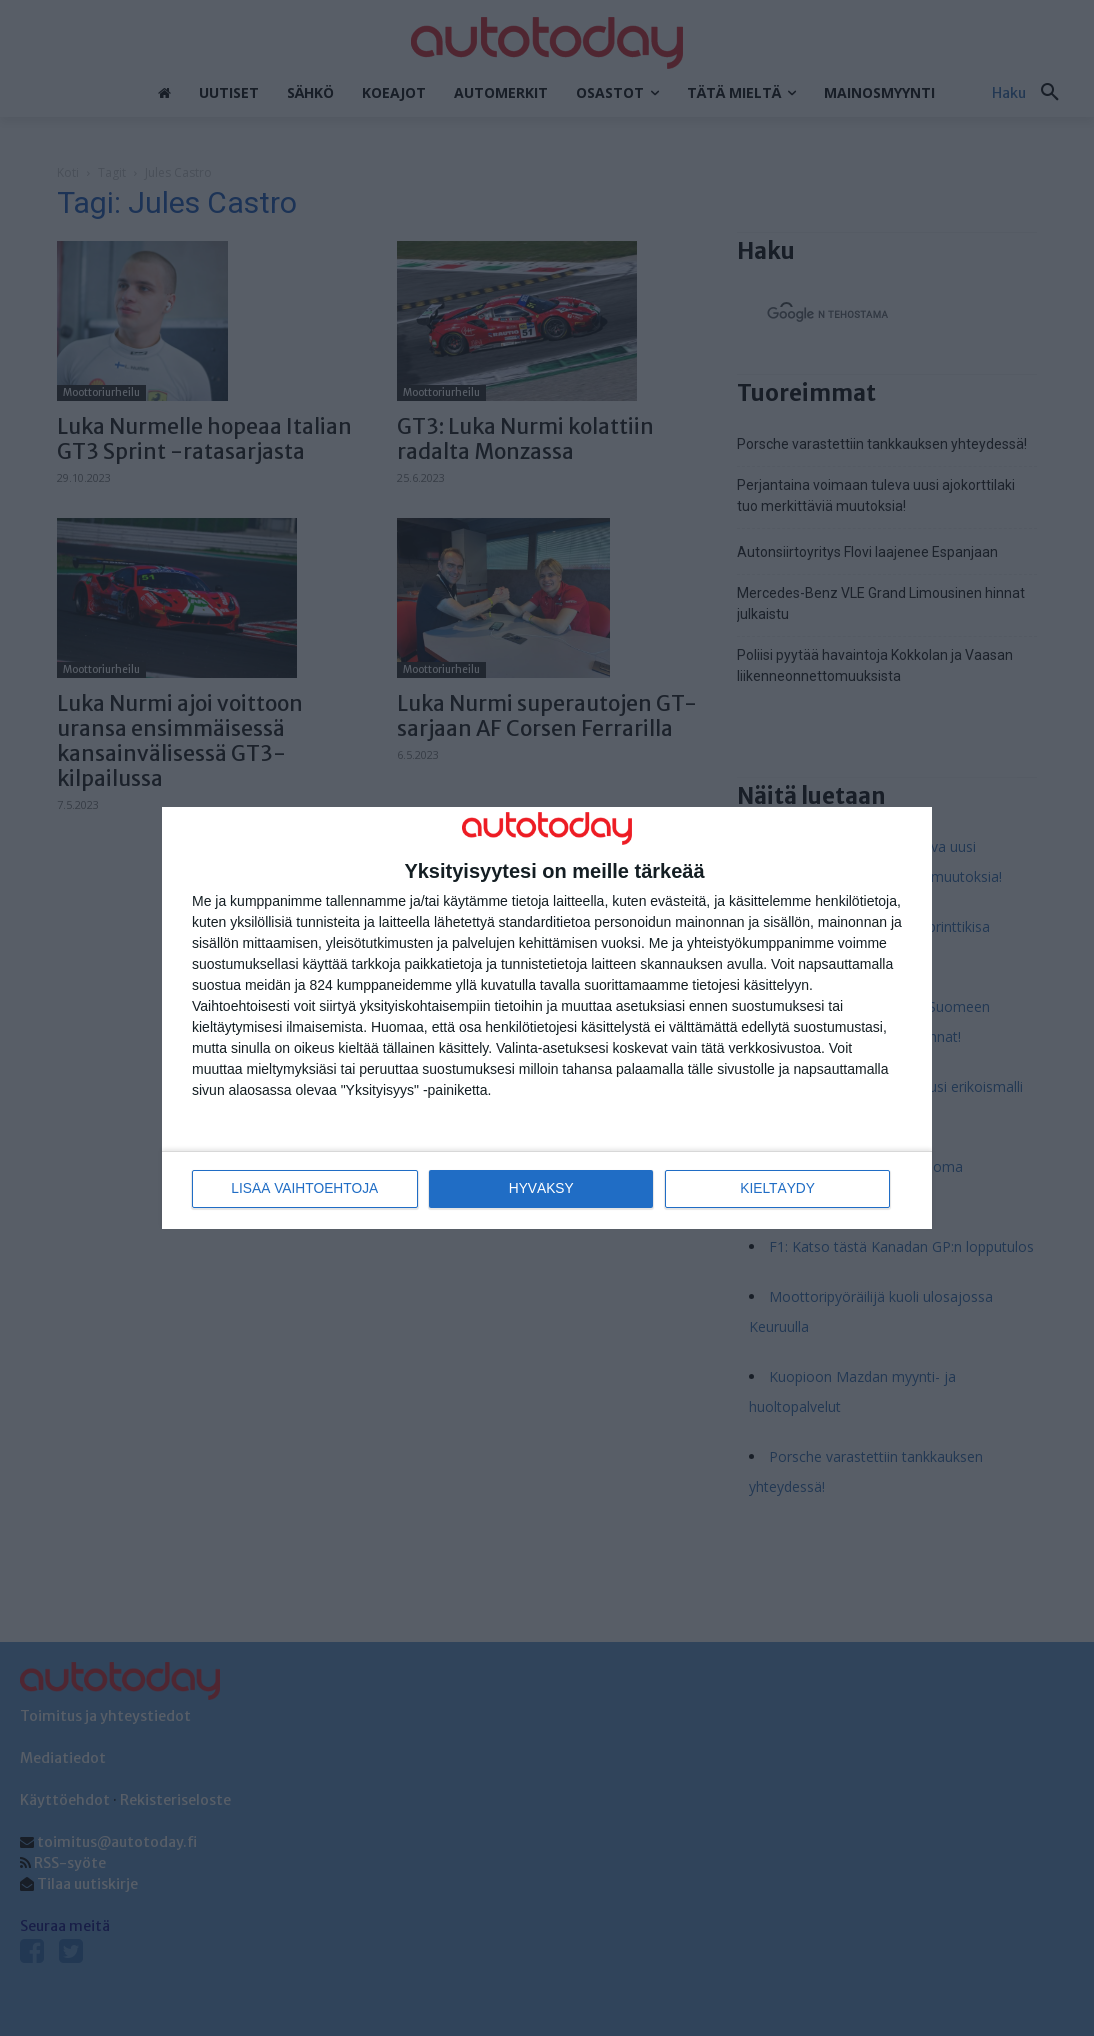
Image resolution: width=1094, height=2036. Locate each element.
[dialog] (547, 1018)
